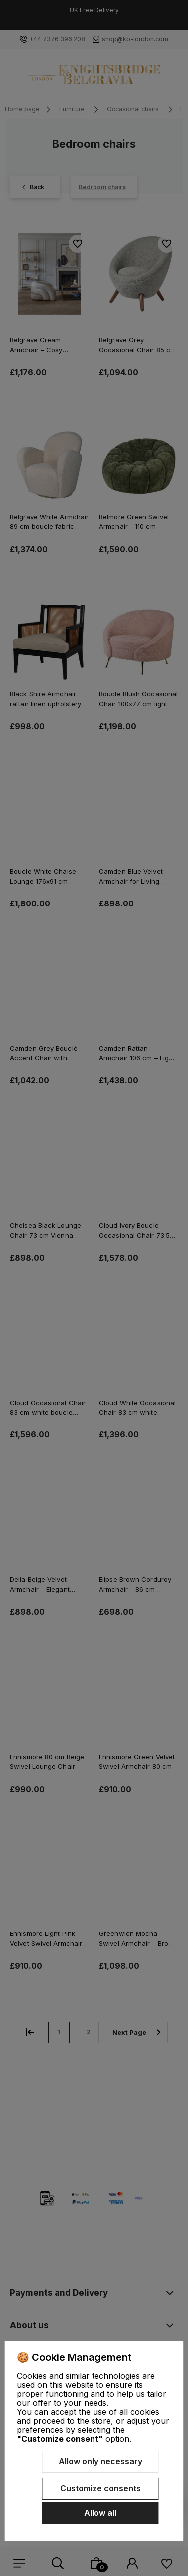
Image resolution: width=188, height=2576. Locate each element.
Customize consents (100, 2488)
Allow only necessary (100, 2461)
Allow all (100, 2513)
